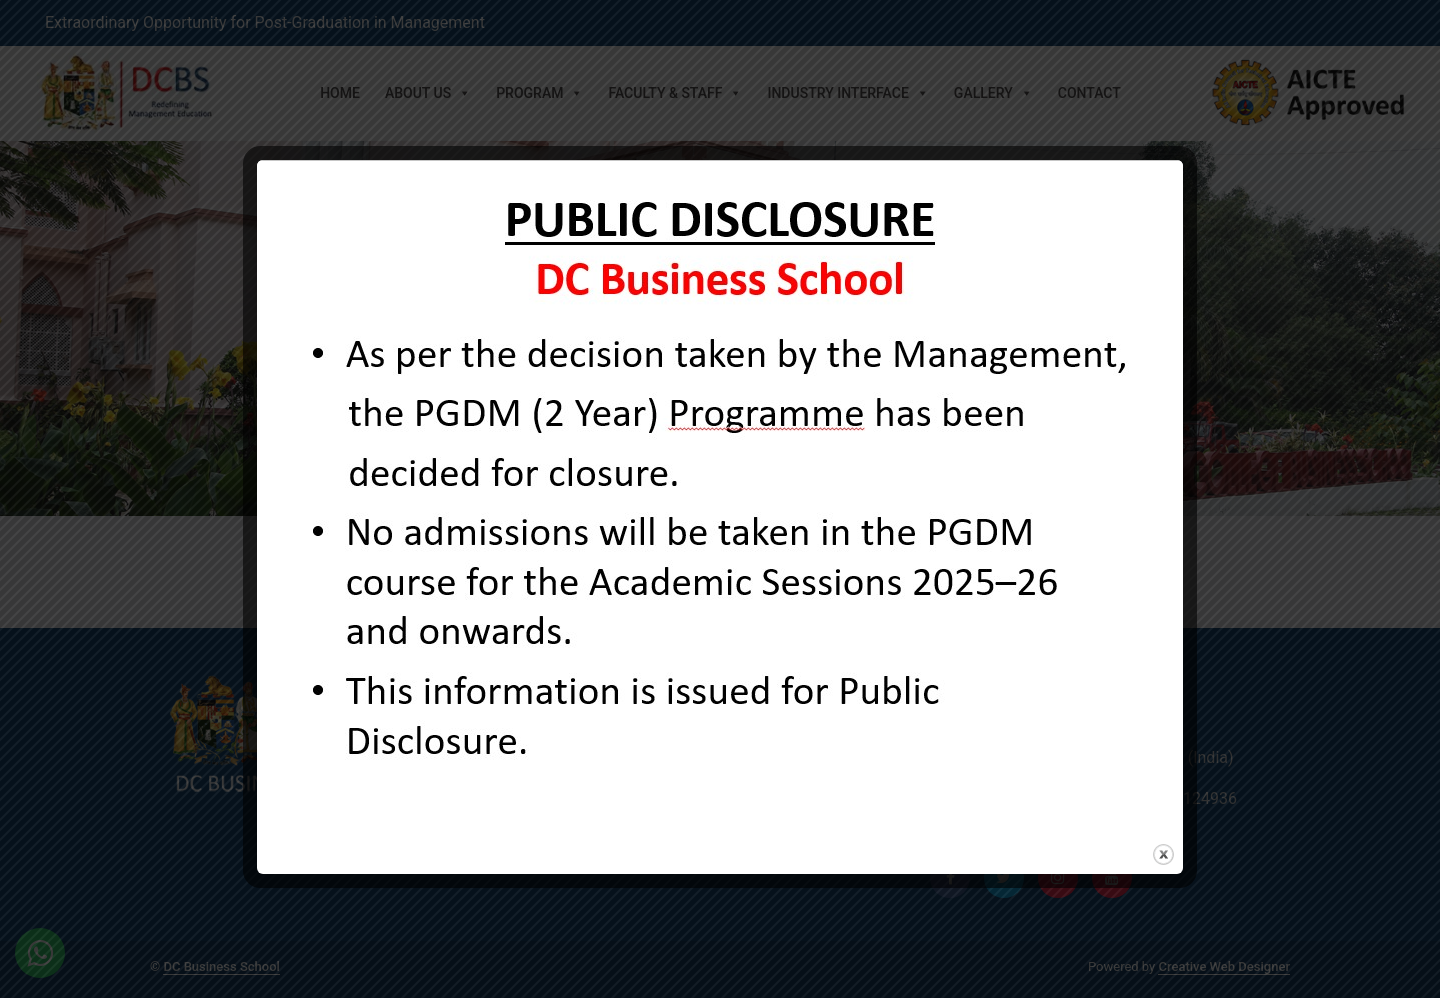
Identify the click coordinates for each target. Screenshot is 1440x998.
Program (539, 93)
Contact (1089, 93)
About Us (428, 93)
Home (340, 93)
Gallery (993, 93)
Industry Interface (847, 93)
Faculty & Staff (675, 93)
